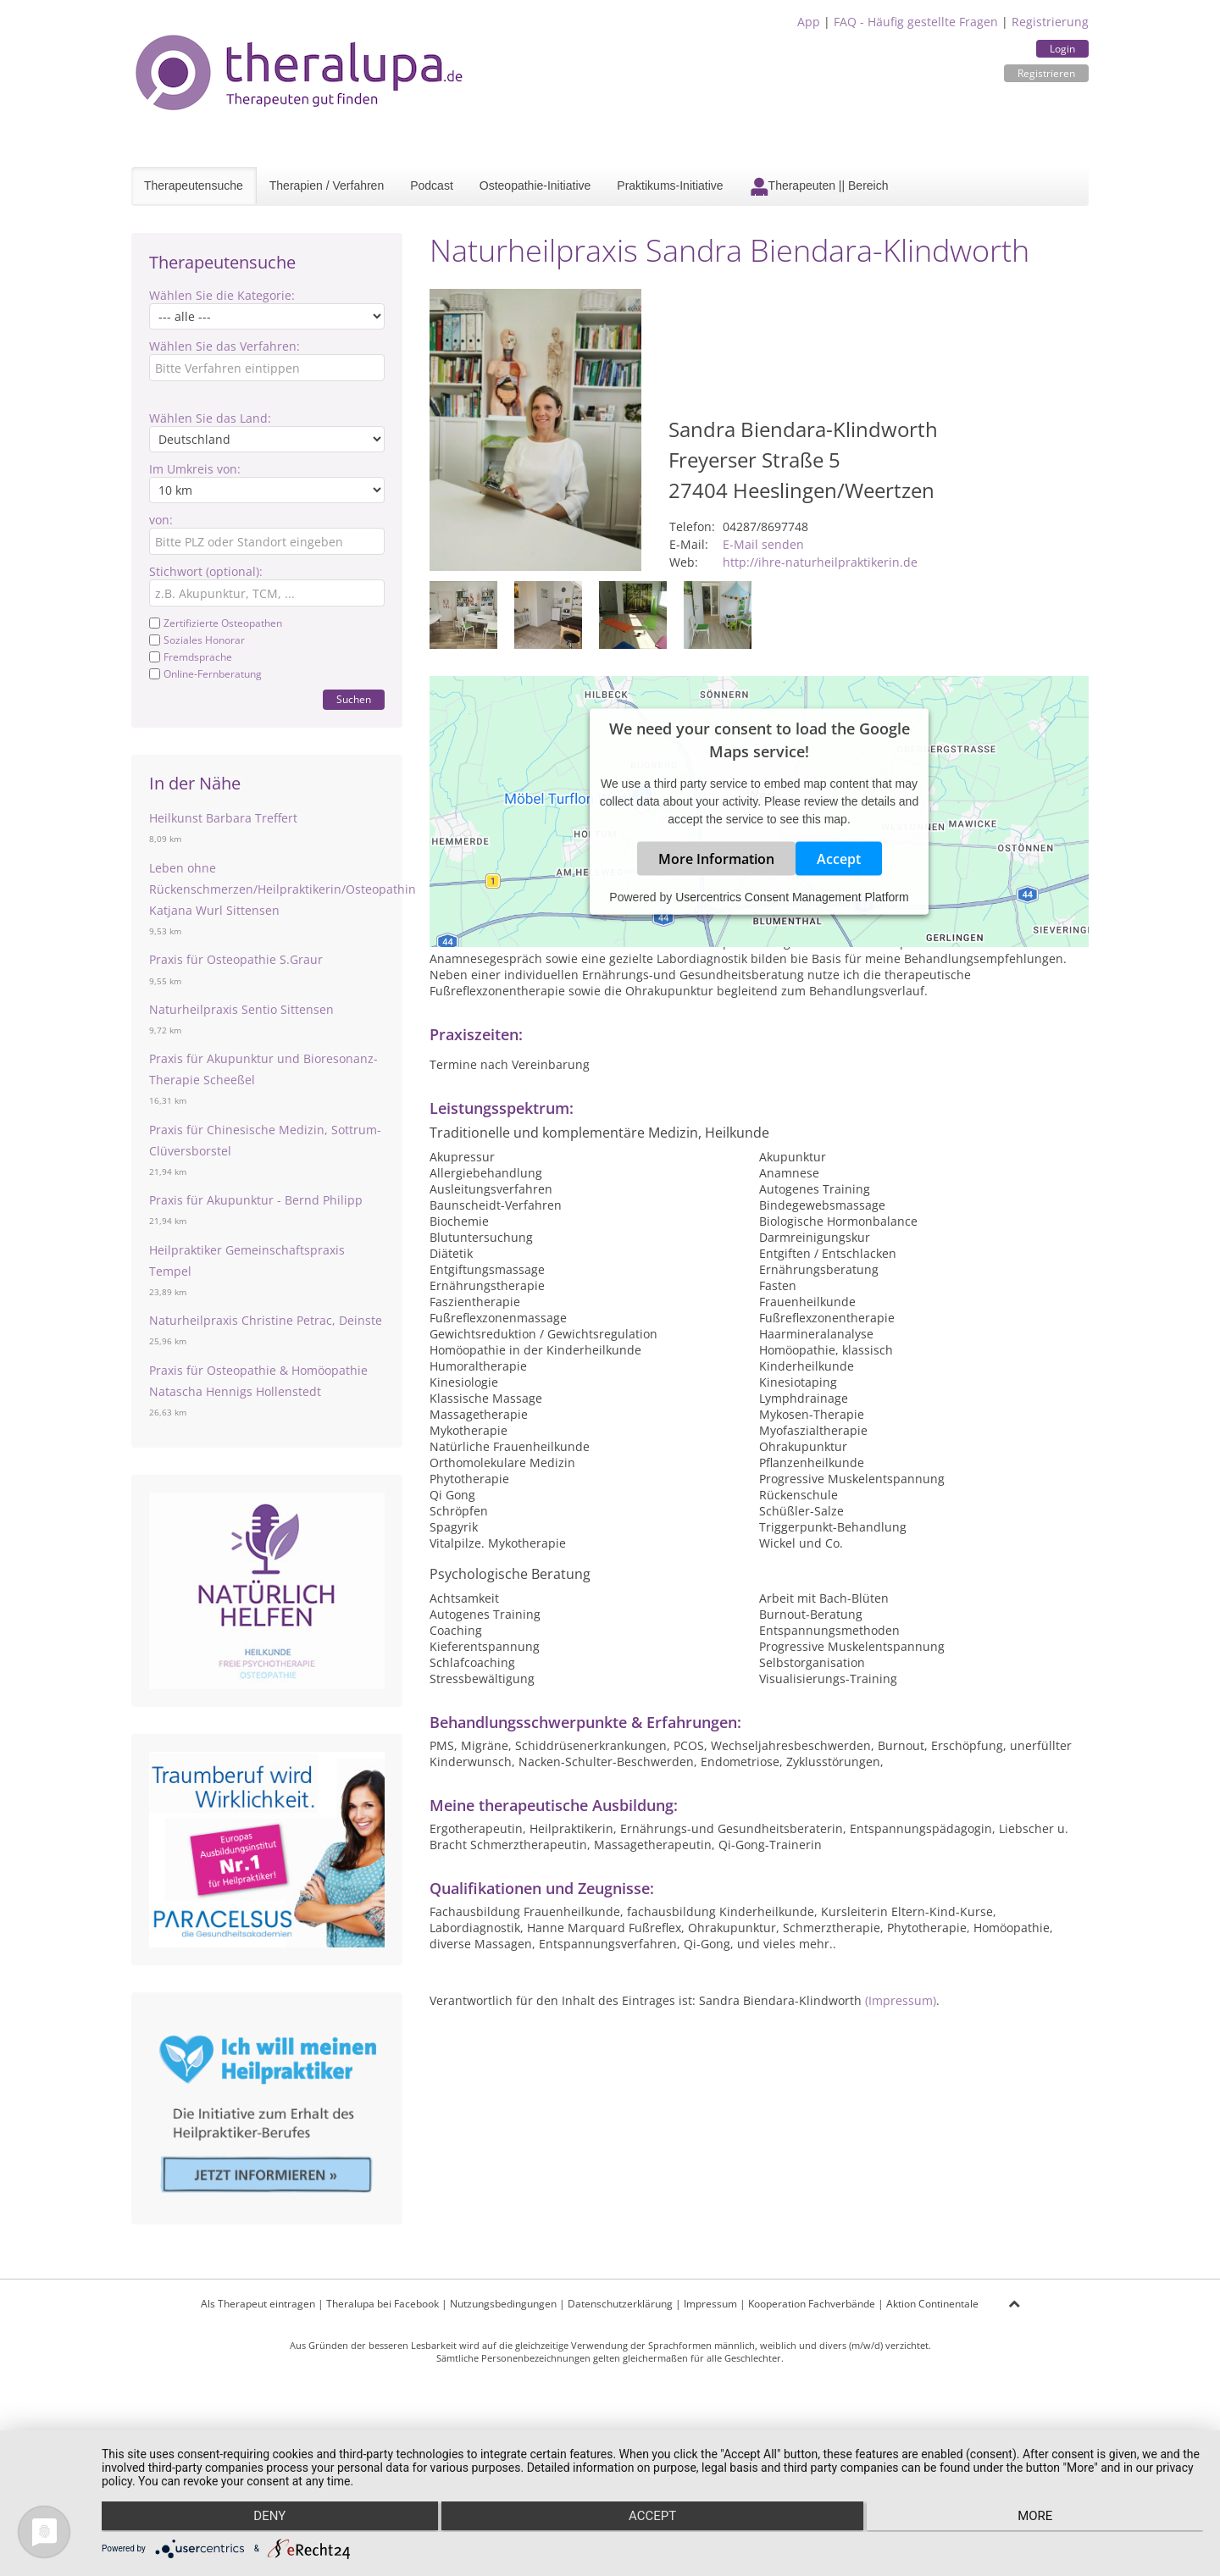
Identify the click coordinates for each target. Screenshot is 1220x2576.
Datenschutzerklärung (620, 2303)
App (808, 22)
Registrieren (1046, 73)
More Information (716, 859)
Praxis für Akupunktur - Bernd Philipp (256, 1200)
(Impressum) (900, 2000)
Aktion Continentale (932, 2303)
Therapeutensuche (193, 185)
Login (1062, 49)
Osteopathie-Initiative (535, 185)
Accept (839, 859)
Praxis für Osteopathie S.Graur (236, 959)
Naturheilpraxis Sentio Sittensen (241, 1009)
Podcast (431, 185)
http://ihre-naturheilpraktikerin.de (820, 562)
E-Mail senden (763, 544)
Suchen (353, 699)
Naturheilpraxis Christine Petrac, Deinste (265, 1320)
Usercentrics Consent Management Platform (791, 897)
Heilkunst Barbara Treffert (223, 818)
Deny (266, 2517)
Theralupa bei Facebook (382, 2303)
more (1039, 2517)
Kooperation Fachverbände (811, 2303)
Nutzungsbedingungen (503, 2303)
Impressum (710, 2303)
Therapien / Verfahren (326, 185)
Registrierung (1050, 22)
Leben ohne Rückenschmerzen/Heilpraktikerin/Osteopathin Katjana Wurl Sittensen (282, 889)
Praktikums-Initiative (670, 185)
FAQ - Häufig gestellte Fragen (916, 22)
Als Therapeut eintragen (258, 2303)
